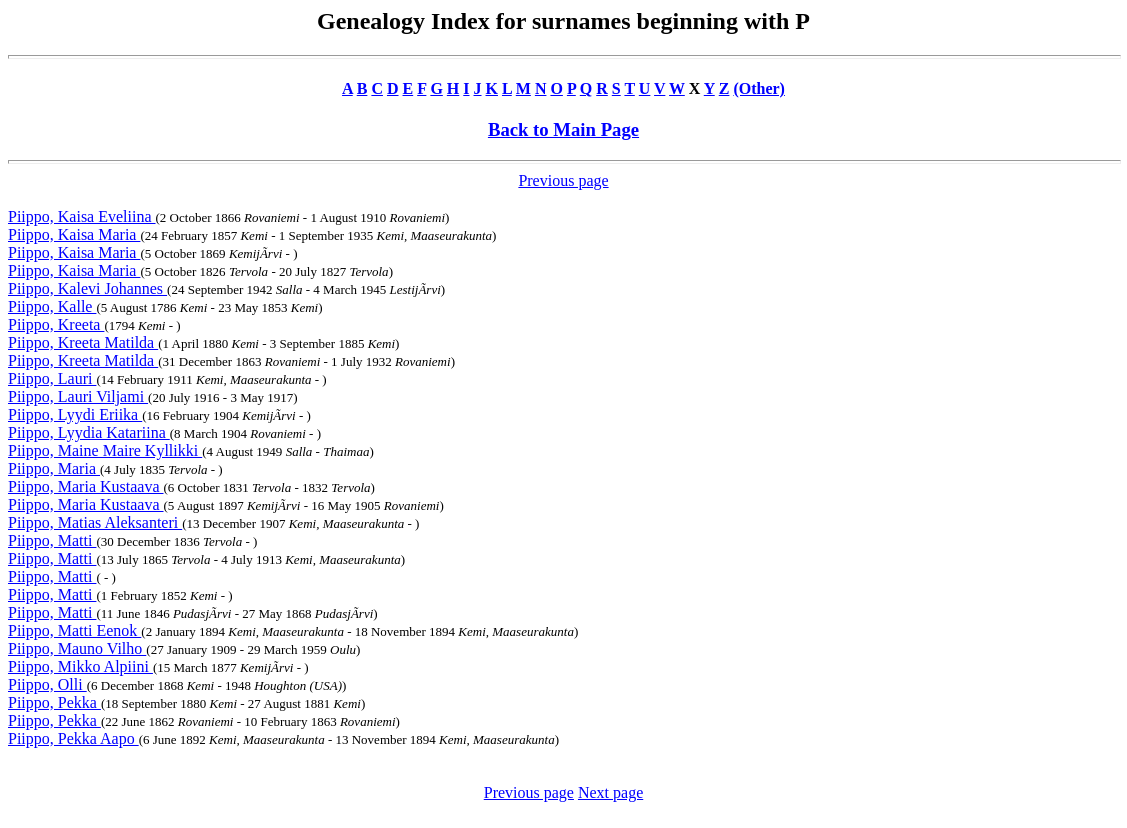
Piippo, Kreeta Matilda (83, 342)
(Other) (759, 88)
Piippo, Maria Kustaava (86, 486)
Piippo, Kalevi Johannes (87, 288)
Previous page (563, 180)
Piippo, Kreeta (56, 324)
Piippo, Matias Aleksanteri (95, 522)
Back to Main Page (563, 129)
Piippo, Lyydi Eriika (75, 414)
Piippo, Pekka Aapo (73, 738)
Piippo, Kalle (52, 306)
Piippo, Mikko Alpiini (80, 666)
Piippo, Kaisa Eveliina (82, 216)
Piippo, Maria (54, 468)
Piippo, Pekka (54, 702)
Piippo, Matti (52, 540)
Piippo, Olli (47, 684)
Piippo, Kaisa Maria (74, 234)
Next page (610, 792)
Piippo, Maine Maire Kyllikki (105, 450)
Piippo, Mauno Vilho (77, 648)
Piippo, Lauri (52, 378)
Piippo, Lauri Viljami (78, 396)
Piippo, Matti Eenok (74, 630)
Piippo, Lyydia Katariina (89, 432)
